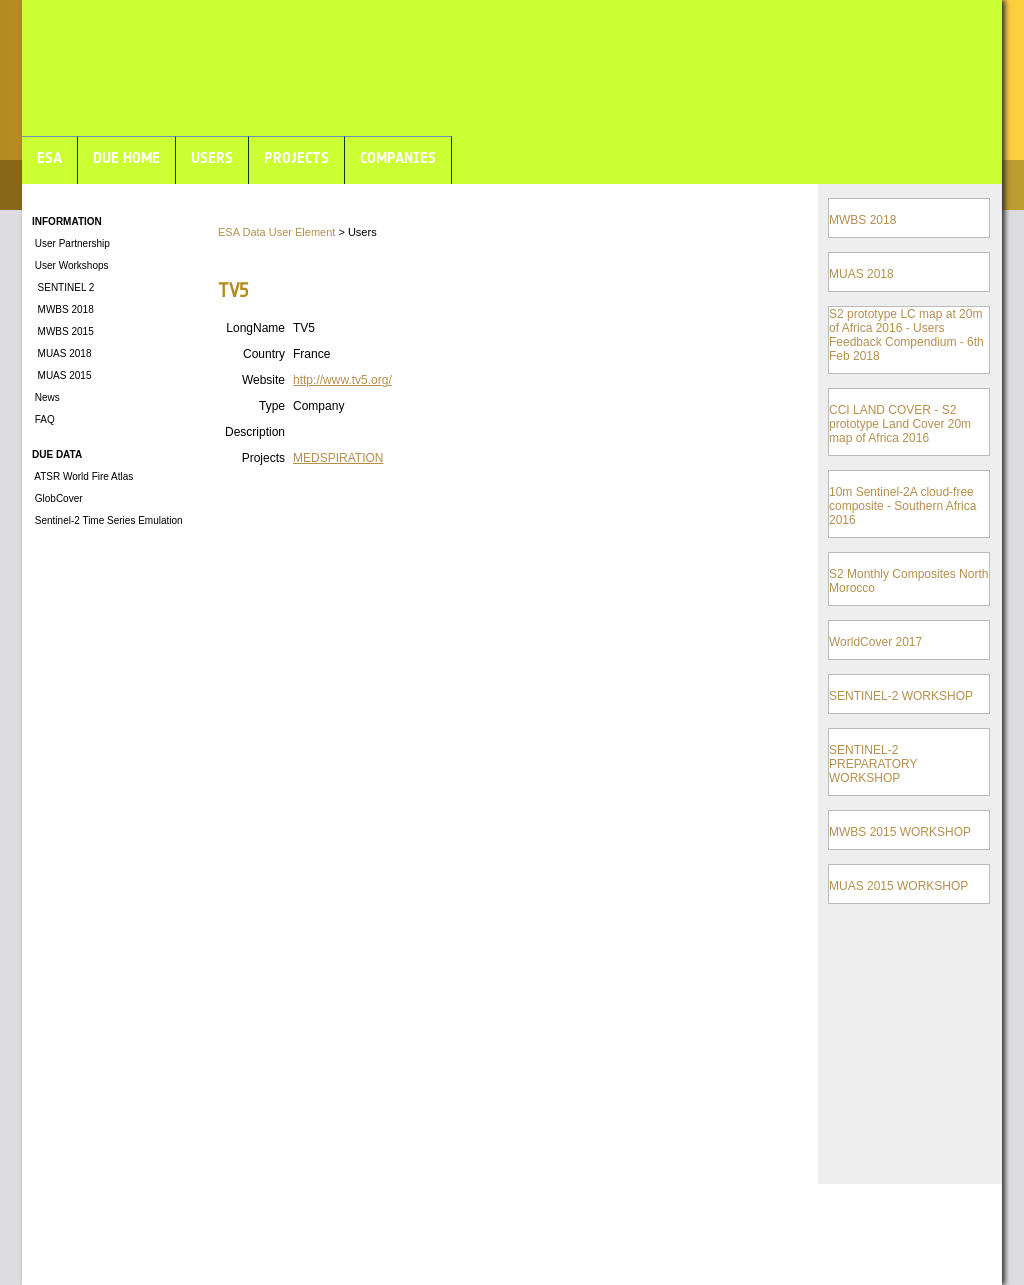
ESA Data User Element (276, 232)
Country (264, 354)
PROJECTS (296, 157)
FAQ (43, 419)
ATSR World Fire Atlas (82, 476)
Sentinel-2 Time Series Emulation (107, 520)
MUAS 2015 (61, 375)
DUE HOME (126, 157)
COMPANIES (398, 157)
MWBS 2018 (63, 309)
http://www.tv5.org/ (342, 380)
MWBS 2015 (63, 331)
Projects (263, 458)
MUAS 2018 (61, 353)
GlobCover (57, 498)
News (46, 397)
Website (263, 380)
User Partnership (71, 243)
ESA (49, 157)
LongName (255, 328)
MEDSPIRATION (338, 458)
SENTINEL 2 (63, 287)
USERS (212, 157)
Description (255, 432)
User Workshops (70, 265)
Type (272, 406)
